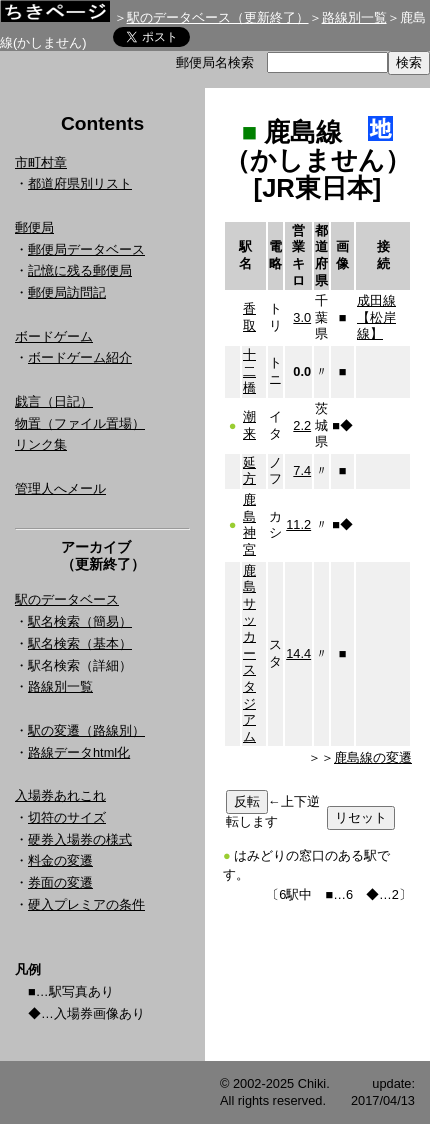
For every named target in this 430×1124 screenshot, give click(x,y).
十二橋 (249, 371)
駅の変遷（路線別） (86, 730)
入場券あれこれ (60, 795)
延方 (249, 471)
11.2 (298, 524)
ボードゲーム (54, 336)
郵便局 (34, 227)
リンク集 (41, 444)
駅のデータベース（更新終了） (218, 17)
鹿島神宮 (249, 524)
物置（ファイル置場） (80, 423)
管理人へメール (60, 488)
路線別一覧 (354, 17)
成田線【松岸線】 (376, 317)
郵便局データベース (86, 249)
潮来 (249, 425)
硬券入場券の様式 (80, 839)
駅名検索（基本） (80, 643)
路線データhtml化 (79, 752)
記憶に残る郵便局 (80, 270)
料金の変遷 (60, 860)
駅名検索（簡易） (80, 621)
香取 (249, 317)
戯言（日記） (54, 401)
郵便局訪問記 (67, 292)
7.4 (302, 470)
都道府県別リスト (80, 183)
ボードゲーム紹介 (80, 357)
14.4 (298, 653)
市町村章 (41, 162)
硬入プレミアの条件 (86, 904)
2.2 (302, 425)
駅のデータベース (67, 599)
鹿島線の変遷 (373, 757)
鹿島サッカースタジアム (249, 653)
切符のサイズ (67, 817)
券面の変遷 (60, 882)
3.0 (302, 317)
